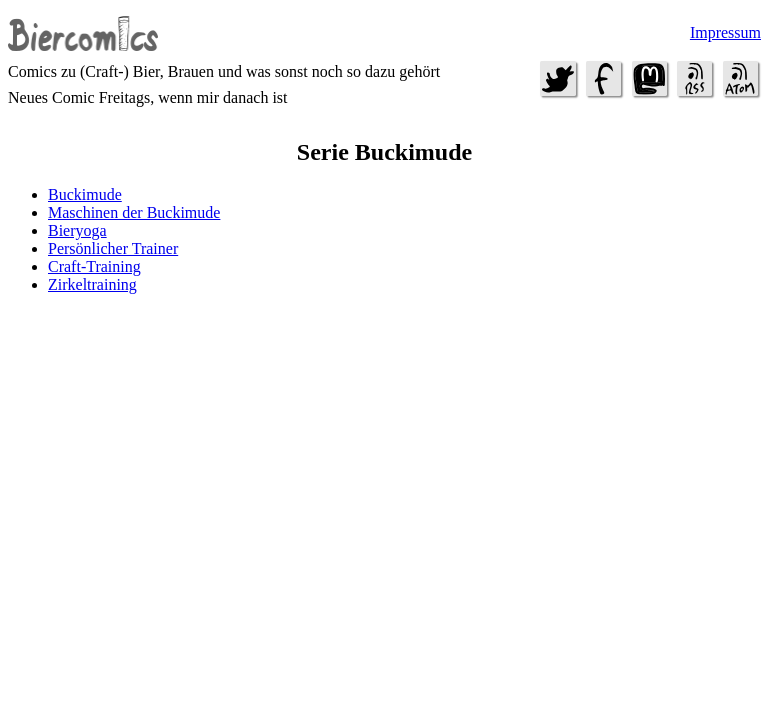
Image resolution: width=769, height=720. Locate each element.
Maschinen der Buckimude (134, 212)
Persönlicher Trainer (113, 248)
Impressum (725, 32)
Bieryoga (77, 230)
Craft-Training (94, 266)
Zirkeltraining (92, 284)
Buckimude (85, 194)
